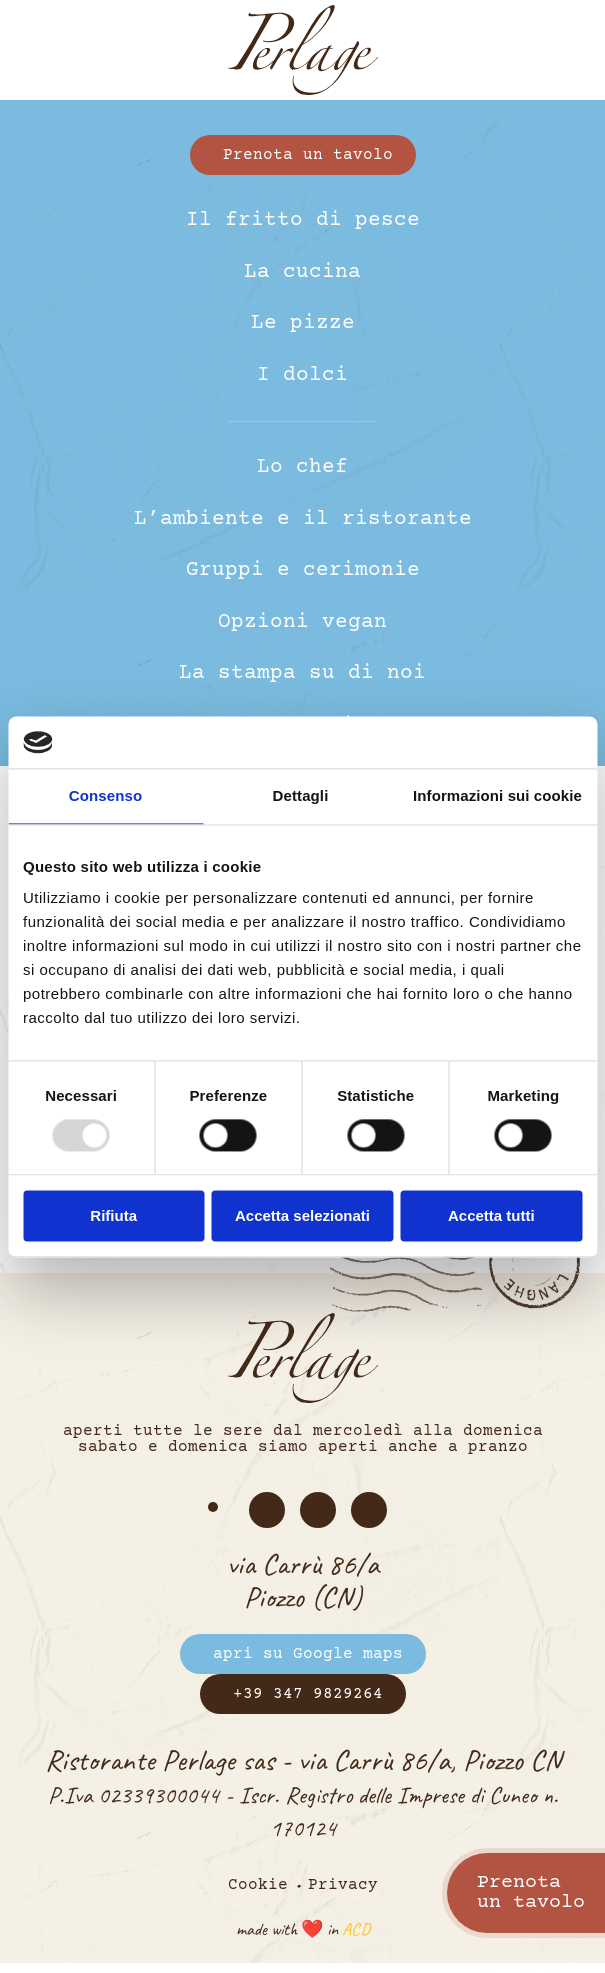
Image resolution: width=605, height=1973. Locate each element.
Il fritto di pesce (303, 220)
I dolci (302, 375)
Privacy (343, 1885)
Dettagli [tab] (301, 795)
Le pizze (303, 323)
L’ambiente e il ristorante (303, 519)
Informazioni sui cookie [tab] (497, 795)
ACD (356, 1929)
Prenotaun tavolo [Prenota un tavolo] (531, 1892)
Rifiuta (113, 1215)
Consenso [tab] (105, 795)
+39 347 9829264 (308, 1694)
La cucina (302, 272)
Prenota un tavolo (308, 155)
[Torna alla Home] (303, 50)
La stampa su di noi (302, 673)
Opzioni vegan (302, 622)
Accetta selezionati (302, 1215)
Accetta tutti (491, 1215)
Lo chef (302, 467)
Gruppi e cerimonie (303, 570)
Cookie (258, 1885)
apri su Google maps (308, 1654)
